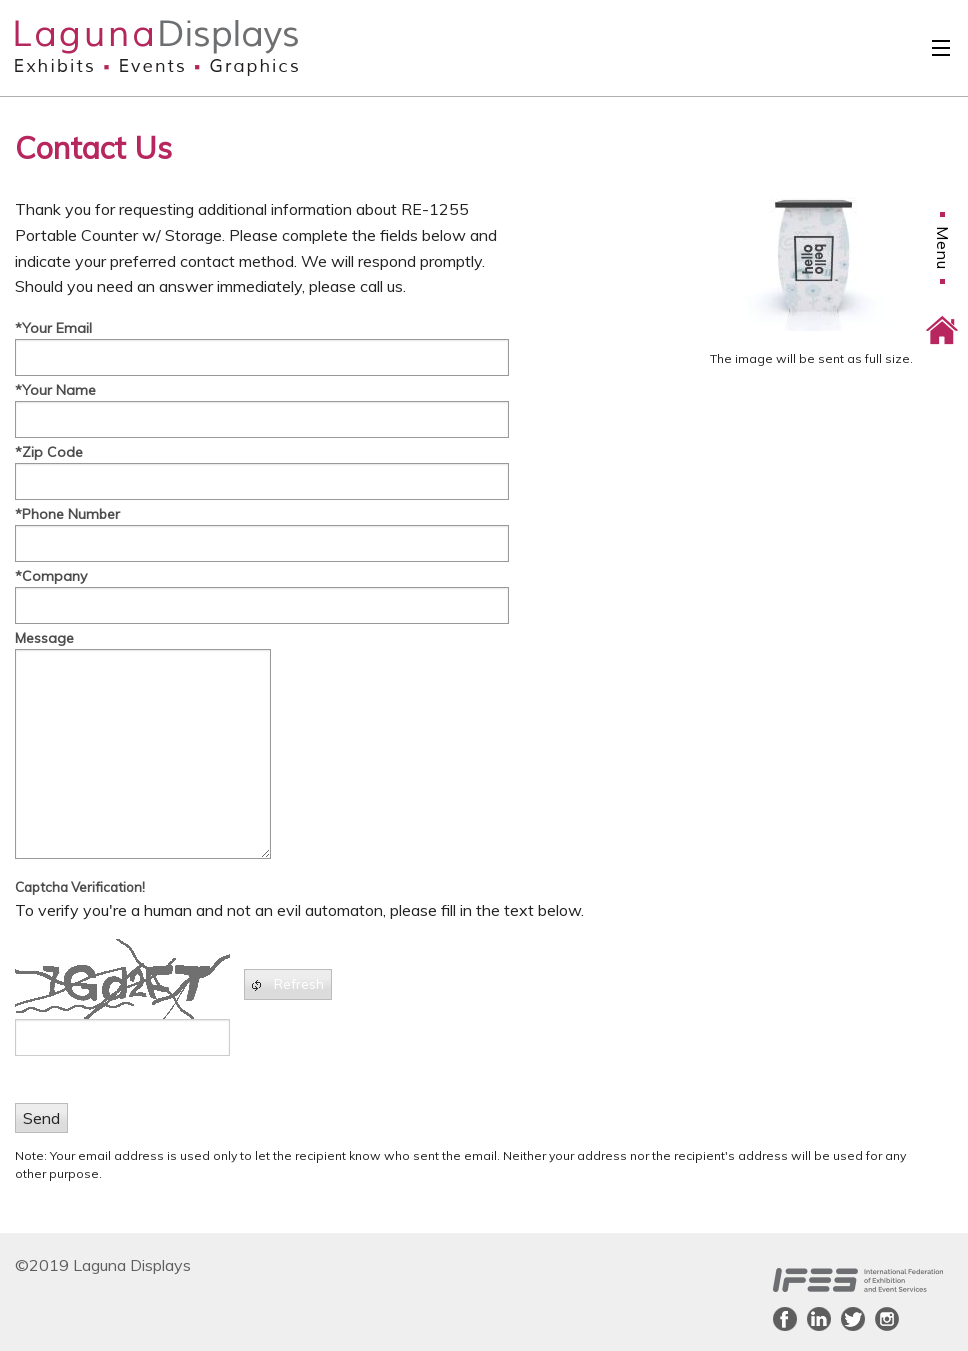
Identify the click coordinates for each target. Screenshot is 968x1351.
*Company (51, 576)
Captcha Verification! (80, 887)
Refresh (286, 984)
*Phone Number (67, 514)
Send (41, 1118)
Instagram (887, 1319)
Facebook (785, 1319)
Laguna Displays (121, 48)
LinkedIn (819, 1319)
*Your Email (53, 328)
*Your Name (55, 390)
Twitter (853, 1319)
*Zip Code (49, 452)
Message (44, 638)
